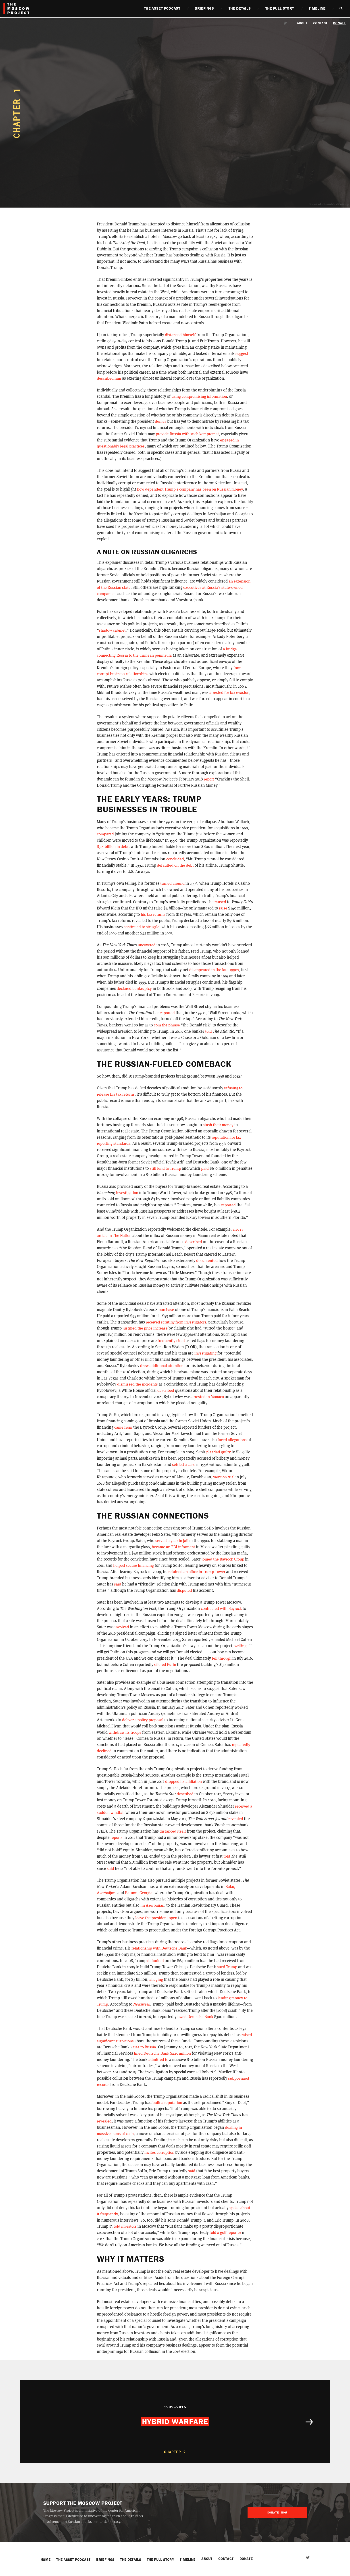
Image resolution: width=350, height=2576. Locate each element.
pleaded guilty (218, 1451)
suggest (241, 353)
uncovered (147, 944)
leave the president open (156, 1917)
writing (103, 1651)
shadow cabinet (112, 630)
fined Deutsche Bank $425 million (163, 2053)
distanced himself (180, 334)
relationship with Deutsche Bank (160, 1948)
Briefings (206, 8)
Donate (339, 23)
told (208, 1031)
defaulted (155, 1960)
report (209, 779)
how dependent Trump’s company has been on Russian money (191, 489)
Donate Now (277, 2512)
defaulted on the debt (175, 865)
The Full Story (281, 8)
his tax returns (153, 914)
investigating (205, 1353)
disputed (184, 1590)
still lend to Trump (166, 1168)
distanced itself (173, 1831)
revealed (235, 1818)
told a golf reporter (226, 2232)
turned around (173, 883)
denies (161, 421)
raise (223, 908)
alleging (156, 1979)
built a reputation (167, 2102)
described (193, 1241)
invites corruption (160, 2152)
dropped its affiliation (184, 1781)
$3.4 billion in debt (113, 846)
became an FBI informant (174, 1546)
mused (220, 901)
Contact (320, 23)
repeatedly (241, 1744)
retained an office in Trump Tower (197, 1571)
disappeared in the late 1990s (214, 969)
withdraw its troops (125, 1732)
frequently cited (171, 1340)
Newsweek (142, 2004)
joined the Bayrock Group (224, 1559)
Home (45, 2558)
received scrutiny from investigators (177, 1322)
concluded (175, 858)
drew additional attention (162, 1365)
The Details (242, 8)
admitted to (158, 2059)
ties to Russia (144, 2047)
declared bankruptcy (135, 988)
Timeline (319, 8)
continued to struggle (142, 926)
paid (205, 1168)
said (117, 1584)
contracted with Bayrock (222, 1608)
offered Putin (182, 1664)
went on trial (224, 1476)
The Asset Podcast (164, 8)
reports (116, 1837)
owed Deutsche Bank (208, 2016)
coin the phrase (176, 1025)
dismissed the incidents (137, 1384)
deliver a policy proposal (143, 1719)
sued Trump (227, 1966)
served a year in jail (172, 1540)
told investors (126, 2226)
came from (123, 1427)
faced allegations (232, 1439)
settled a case (183, 1464)
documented (207, 1260)
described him (109, 378)
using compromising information (200, 396)
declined (104, 1750)
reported (167, 1012)
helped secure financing (134, 1565)
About (302, 23)
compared (105, 833)
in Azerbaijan (153, 1905)
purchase (166, 1309)
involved (122, 1626)
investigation (127, 1192)
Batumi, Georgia (139, 1892)
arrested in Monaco (208, 1396)
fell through (236, 1658)
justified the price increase (146, 1328)
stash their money (219, 1124)
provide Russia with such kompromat (188, 433)
